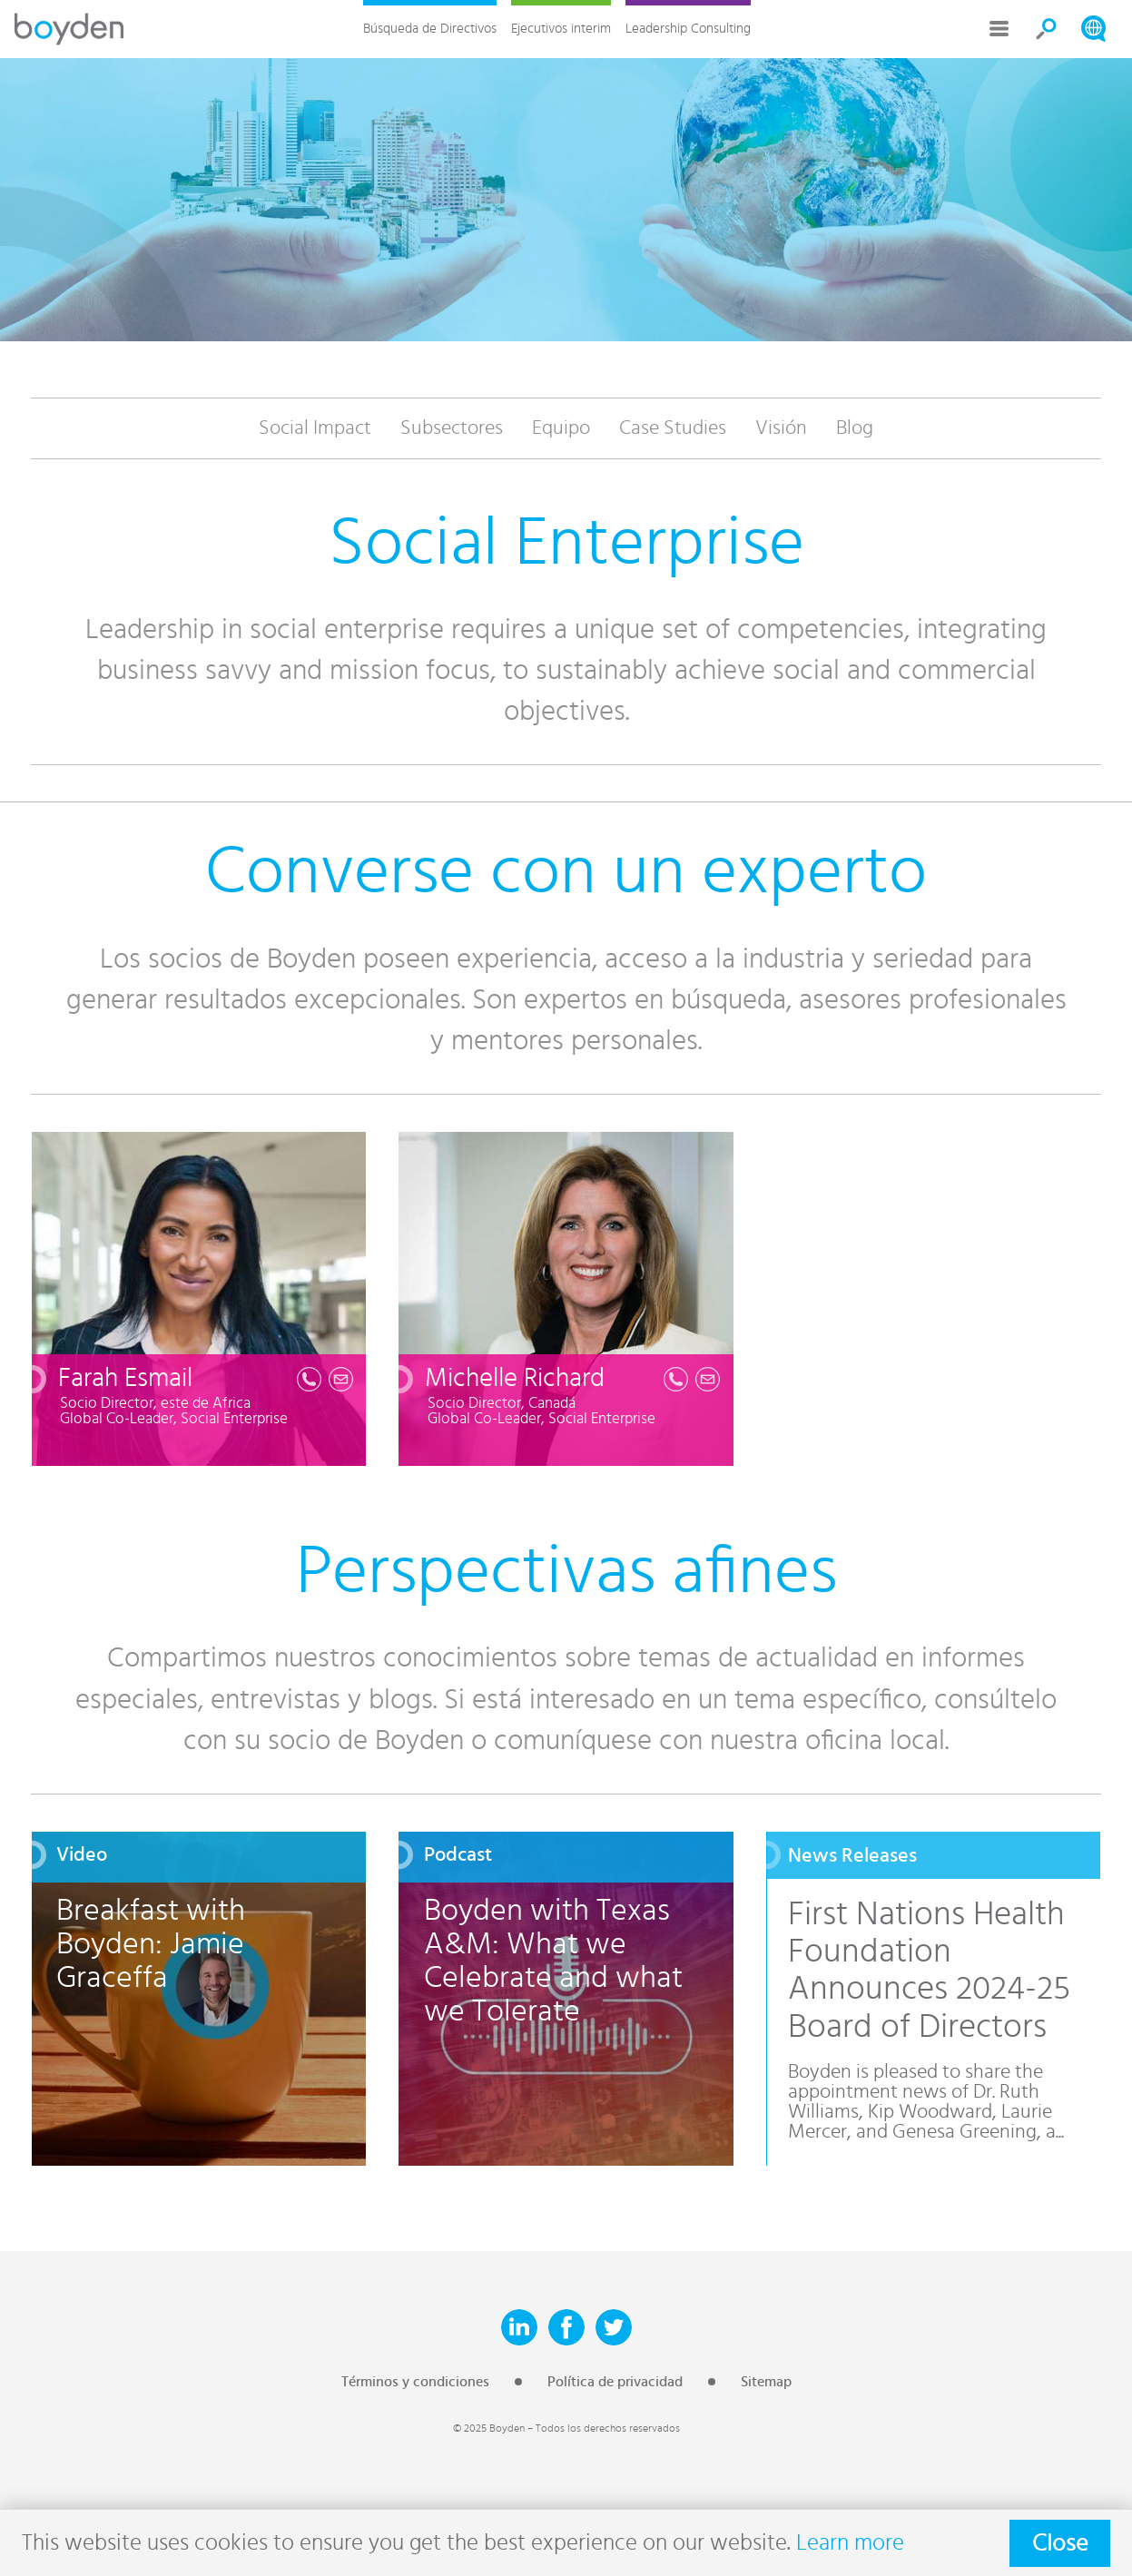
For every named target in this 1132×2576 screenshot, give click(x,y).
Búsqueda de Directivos (430, 28)
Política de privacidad (615, 2381)
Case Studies (672, 428)
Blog (854, 428)
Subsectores (451, 428)
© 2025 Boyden (489, 2428)
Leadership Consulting (688, 28)
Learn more (850, 2543)
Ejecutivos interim (561, 28)
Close (1060, 2543)
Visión (781, 428)
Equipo (561, 428)
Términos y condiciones (415, 2381)
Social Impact (315, 428)
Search (1046, 29)
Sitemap (766, 2381)
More (999, 29)
